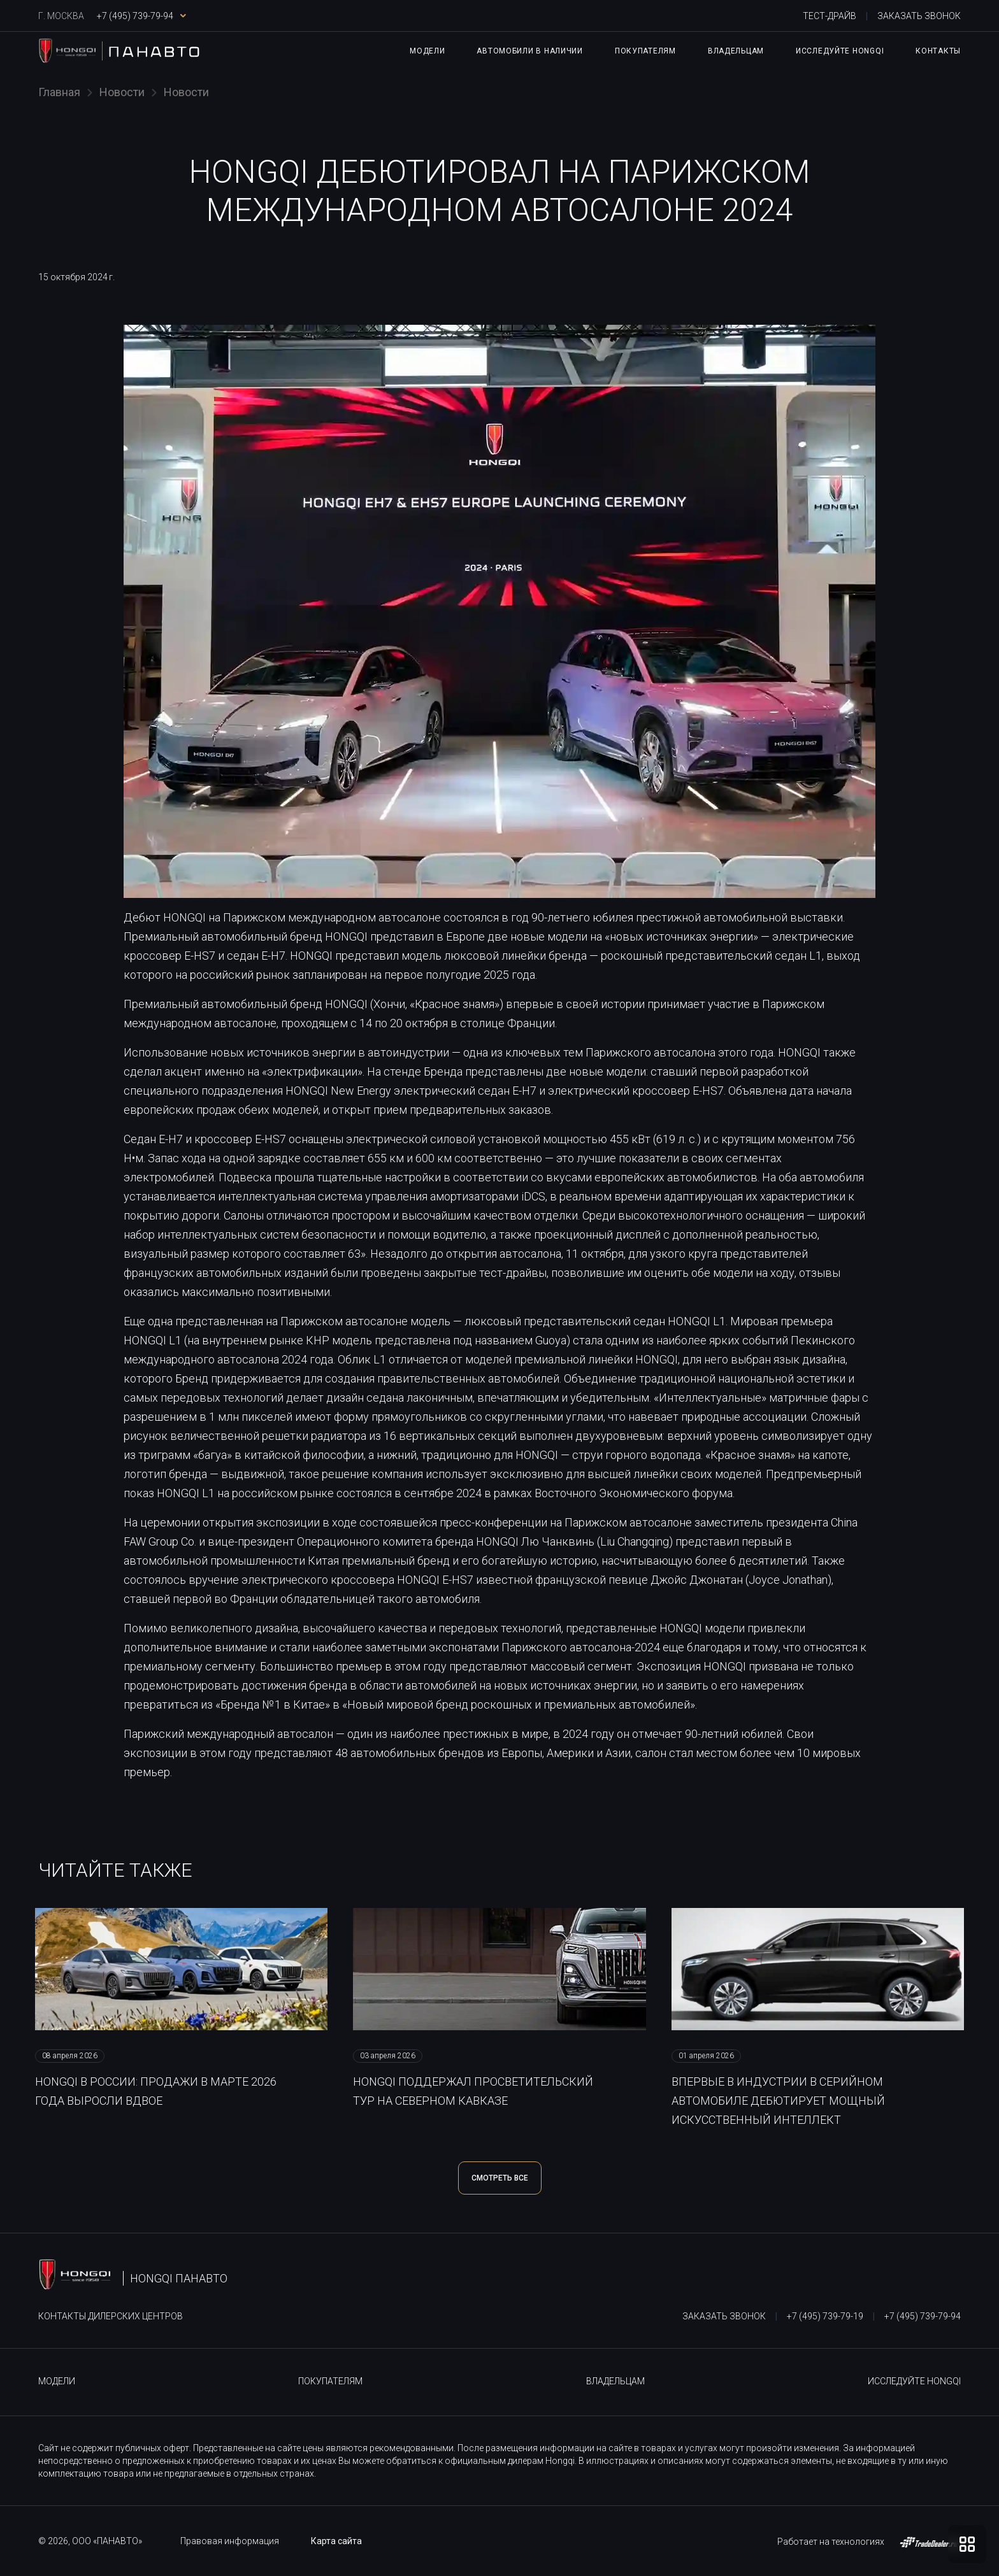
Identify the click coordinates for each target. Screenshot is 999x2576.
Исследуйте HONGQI (840, 50)
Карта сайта (336, 2541)
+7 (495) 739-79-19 (825, 2316)
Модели (427, 50)
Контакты (938, 50)
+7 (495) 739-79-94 (922, 2316)
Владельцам (736, 50)
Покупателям (645, 50)
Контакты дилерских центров (110, 2316)
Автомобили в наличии (529, 50)
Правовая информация (229, 2541)
